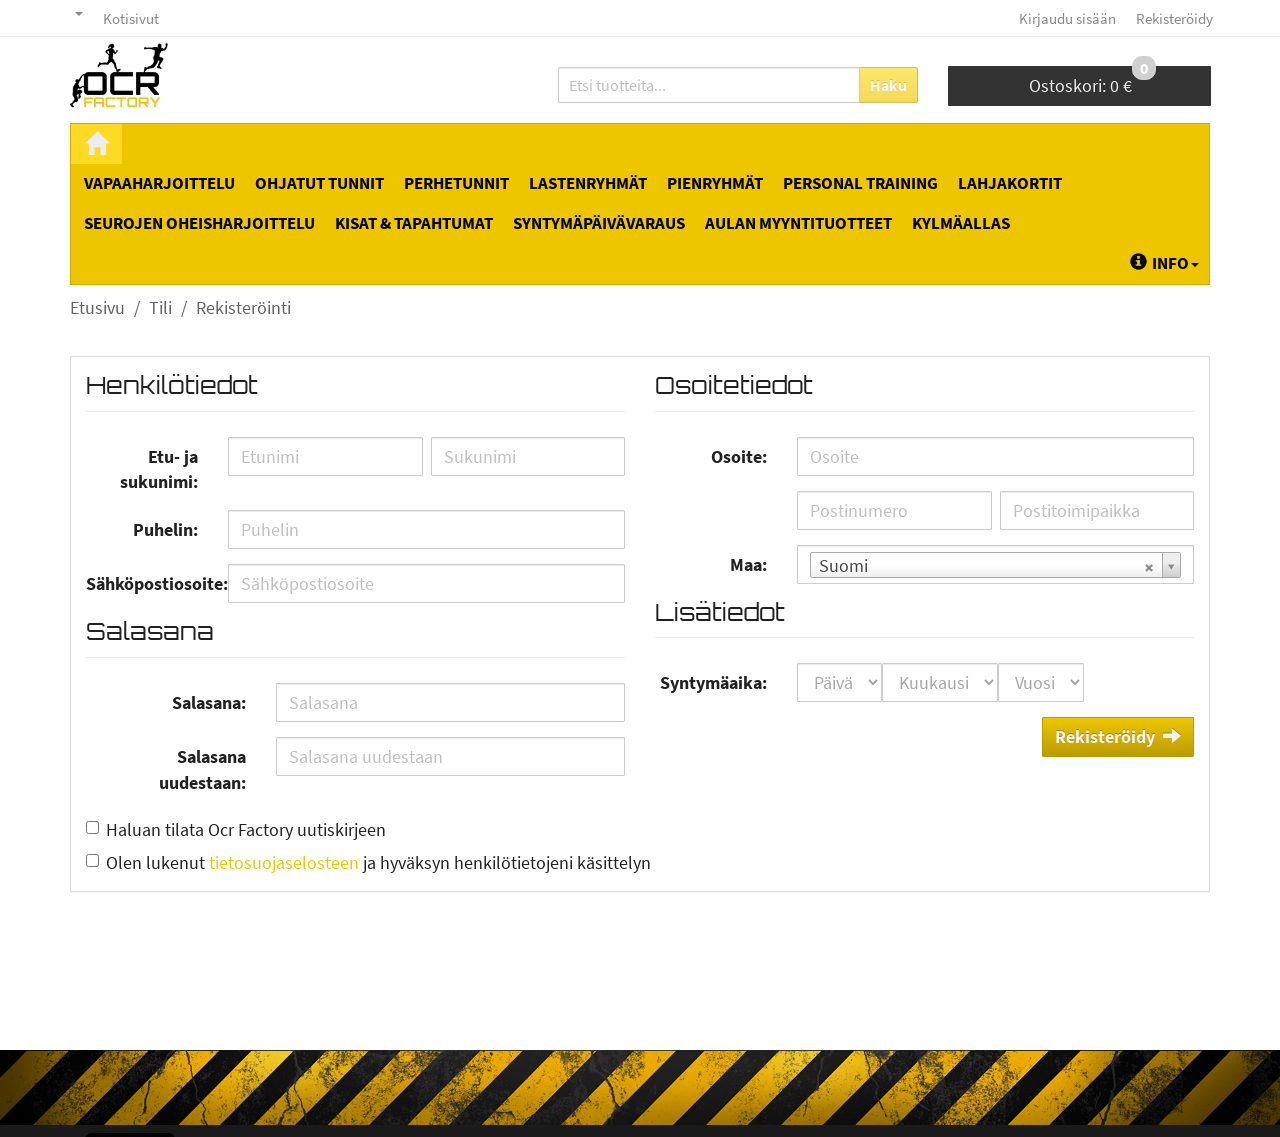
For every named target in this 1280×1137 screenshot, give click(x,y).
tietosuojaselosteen (284, 862)
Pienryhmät (715, 183)
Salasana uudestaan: (202, 769)
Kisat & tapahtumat (414, 223)
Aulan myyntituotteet (798, 223)
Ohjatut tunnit (319, 183)
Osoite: (739, 456)
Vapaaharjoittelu (159, 183)
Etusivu (97, 307)
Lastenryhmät (588, 183)
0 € (1092, 81)
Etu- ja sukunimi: (159, 469)
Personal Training (860, 183)
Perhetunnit (456, 183)
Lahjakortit (1010, 183)
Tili (160, 307)
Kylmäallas (961, 223)
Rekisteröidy (1174, 18)
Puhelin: (165, 529)
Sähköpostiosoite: (149, 583)
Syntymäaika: (713, 682)
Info (1164, 263)
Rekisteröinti (243, 307)
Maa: (748, 564)
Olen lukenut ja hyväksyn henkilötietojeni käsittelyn (378, 862)
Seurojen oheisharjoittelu (199, 223)
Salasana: (209, 702)
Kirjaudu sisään (1067, 18)
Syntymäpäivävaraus (599, 223)
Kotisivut (131, 18)
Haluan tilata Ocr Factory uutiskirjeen (246, 829)
